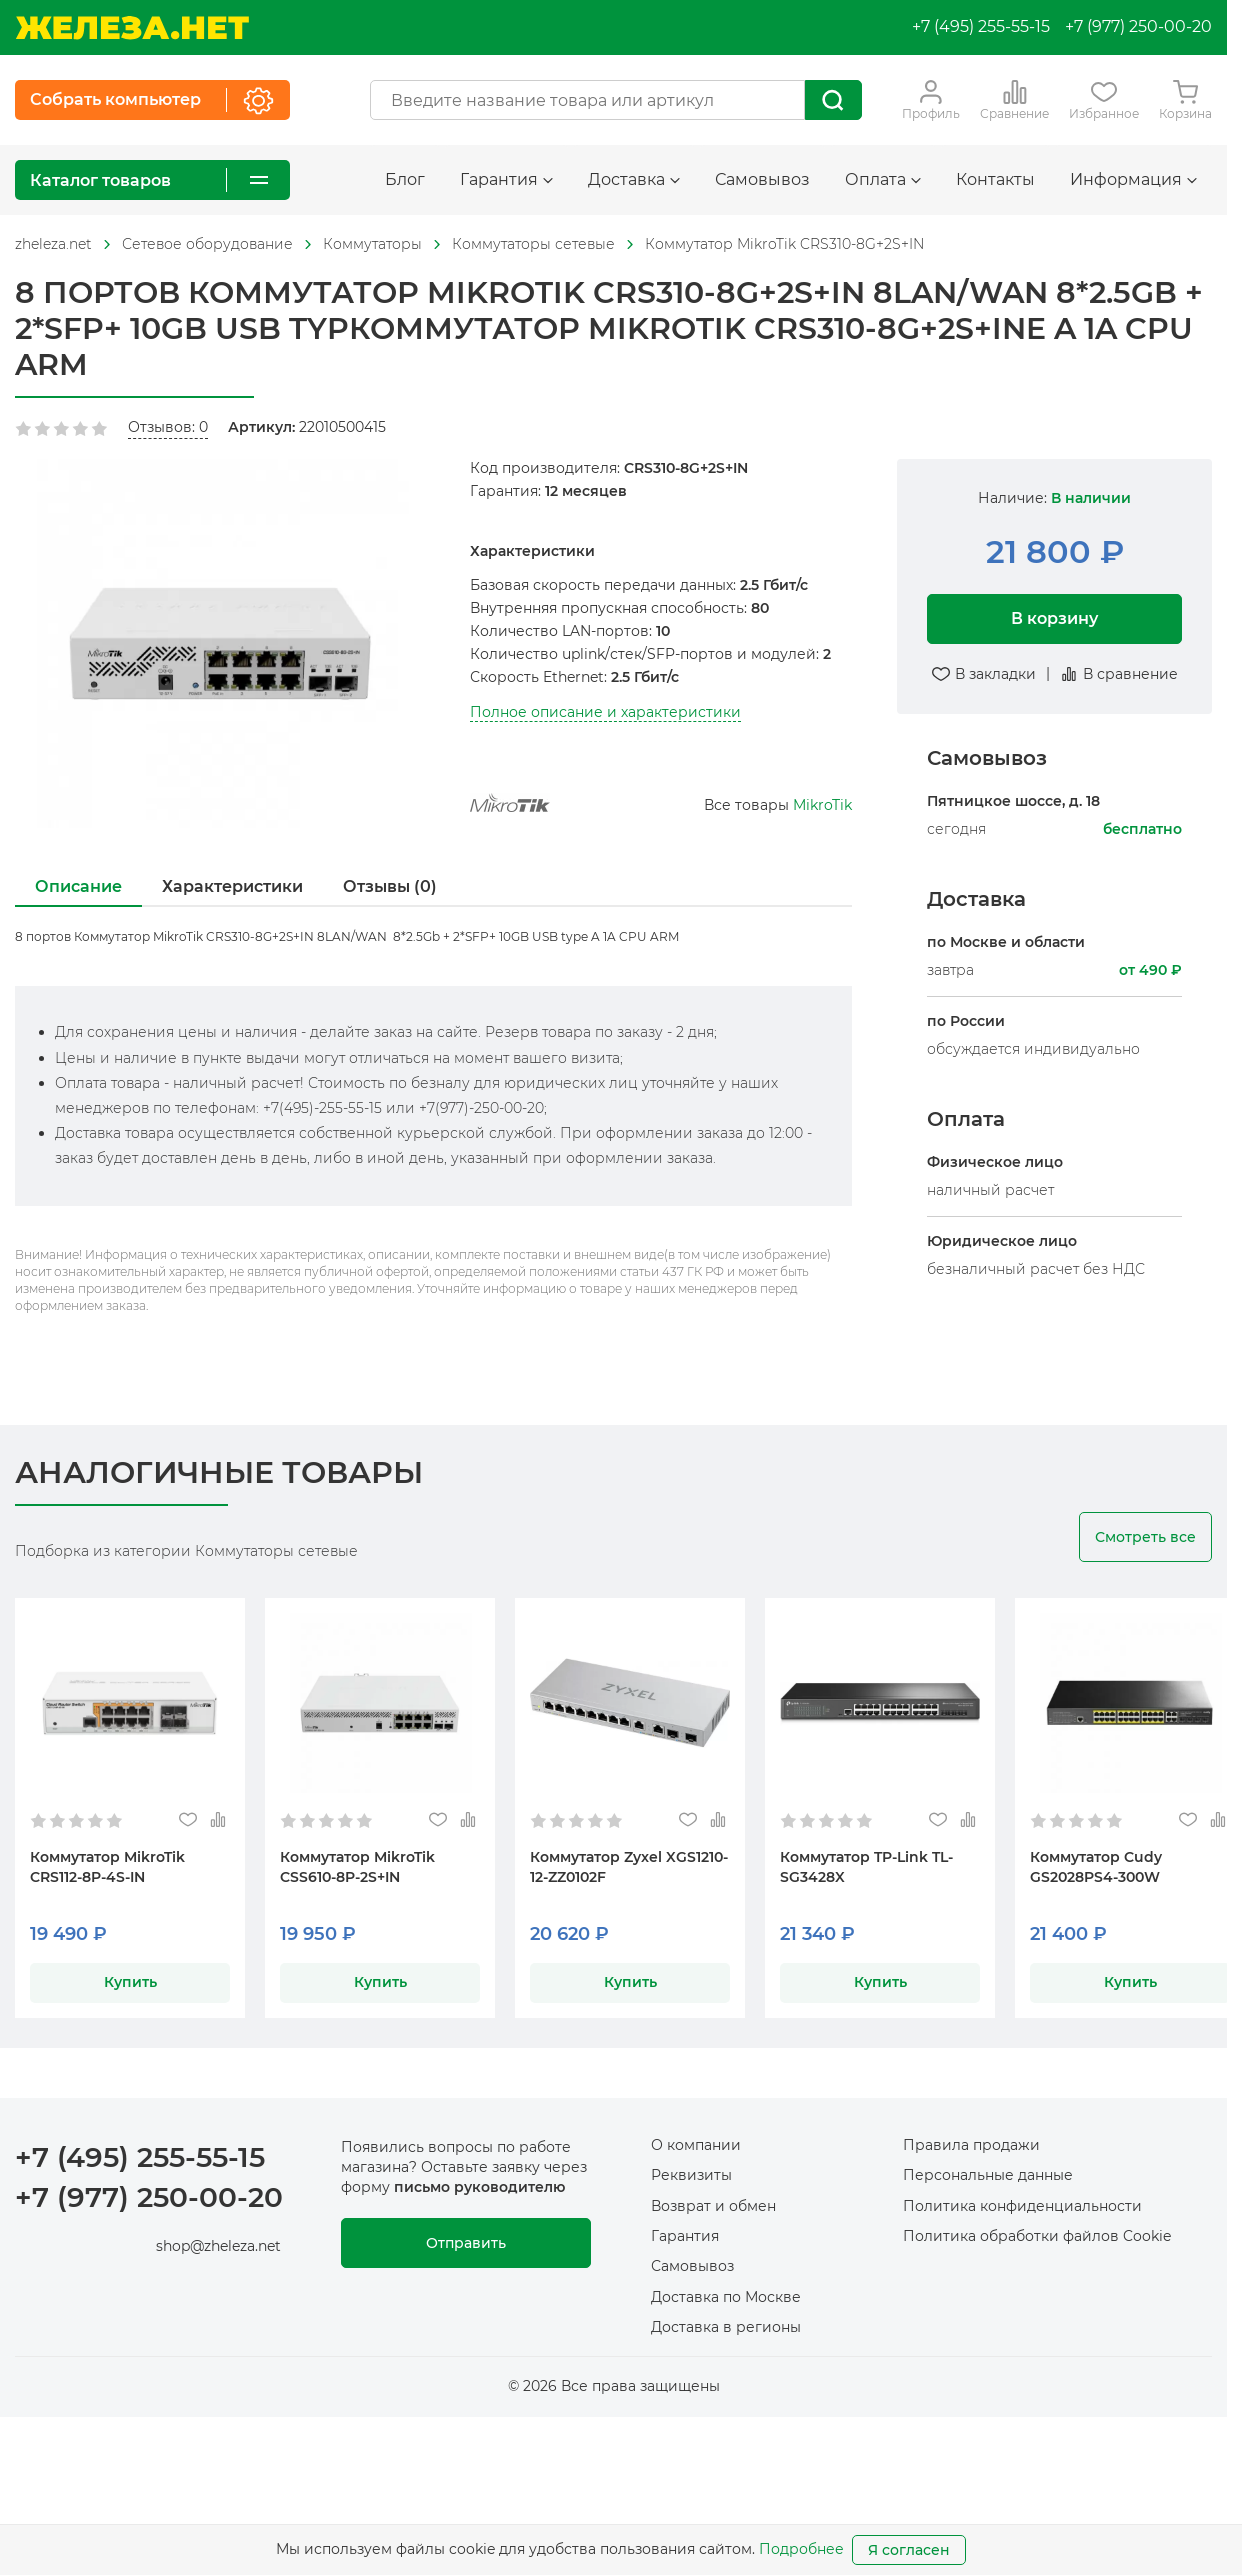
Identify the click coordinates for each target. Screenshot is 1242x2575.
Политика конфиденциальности (1022, 2206)
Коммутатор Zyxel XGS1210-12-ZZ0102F (629, 1867)
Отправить (466, 2243)
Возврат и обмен (713, 2206)
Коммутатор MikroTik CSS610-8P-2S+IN (357, 1867)
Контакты (995, 179)
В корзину (1054, 618)
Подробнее (801, 2549)
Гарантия (506, 179)
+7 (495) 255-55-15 (981, 26)
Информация (1133, 179)
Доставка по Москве (726, 2297)
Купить (130, 1982)
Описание (78, 886)
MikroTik (822, 805)
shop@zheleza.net (218, 2246)
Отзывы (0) (390, 886)
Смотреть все (1145, 1537)
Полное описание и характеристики (605, 712)
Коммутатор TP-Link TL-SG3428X (866, 1867)
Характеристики (232, 886)
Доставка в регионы (726, 2327)
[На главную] (132, 27)
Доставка (634, 179)
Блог (405, 179)
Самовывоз (762, 179)
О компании (696, 2145)
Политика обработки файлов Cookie (1037, 2236)
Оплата (883, 179)
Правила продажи (971, 2145)
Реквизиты (691, 2175)
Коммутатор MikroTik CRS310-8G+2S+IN (784, 244)
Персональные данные (988, 2175)
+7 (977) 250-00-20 (1138, 26)
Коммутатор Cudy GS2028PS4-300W (1096, 1867)
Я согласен (909, 2550)
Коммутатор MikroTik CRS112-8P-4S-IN (107, 1867)
